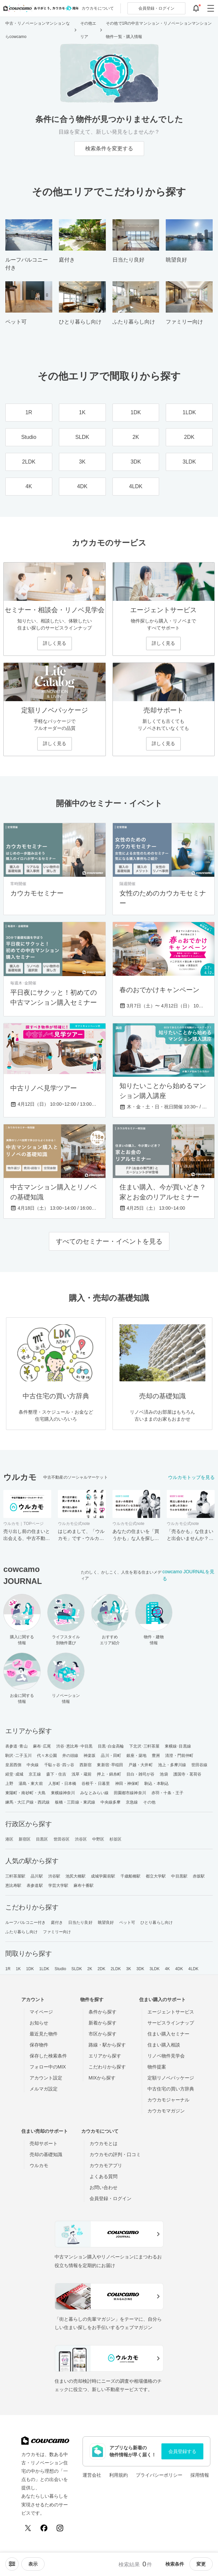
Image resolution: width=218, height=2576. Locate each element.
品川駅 (37, 1876)
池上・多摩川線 (172, 1765)
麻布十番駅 (84, 1885)
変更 (201, 2564)
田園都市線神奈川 (130, 1793)
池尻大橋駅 (76, 1876)
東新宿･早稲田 (110, 1765)
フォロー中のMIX (48, 2066)
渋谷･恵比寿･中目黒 (74, 1746)
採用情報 (199, 2475)
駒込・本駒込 (156, 1783)
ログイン (156, 8)
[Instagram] (60, 2528)
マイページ (41, 2011)
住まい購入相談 (163, 2044)
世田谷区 (62, 1839)
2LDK (116, 1968)
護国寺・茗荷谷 (187, 1774)
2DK (102, 1968)
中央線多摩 (111, 1802)
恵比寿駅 (13, 1885)
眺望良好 (106, 1922)
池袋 (164, 1774)
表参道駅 (35, 1885)
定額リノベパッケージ (170, 2077)
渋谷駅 (54, 1876)
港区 (9, 1839)
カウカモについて (98, 8)
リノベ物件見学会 (166, 2055)
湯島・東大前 (31, 1783)
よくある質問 (103, 2176)
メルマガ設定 (44, 2088)
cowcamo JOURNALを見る (188, 1575)
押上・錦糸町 (109, 1774)
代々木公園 (47, 1755)
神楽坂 (90, 1755)
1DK (30, 1968)
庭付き (57, 1922)
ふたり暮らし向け (21, 1932)
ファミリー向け (57, 1932)
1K (18, 1968)
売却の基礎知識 (46, 2154)
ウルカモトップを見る (191, 1477)
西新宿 (86, 1765)
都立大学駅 (156, 1876)
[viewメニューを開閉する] (33, 2564)
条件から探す (102, 2011)
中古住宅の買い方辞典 (170, 2088)
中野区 (98, 1839)
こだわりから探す (107, 2066)
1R (8, 1968)
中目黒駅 (179, 1876)
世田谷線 (199, 1765)
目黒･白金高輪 (111, 1746)
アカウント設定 (46, 2077)
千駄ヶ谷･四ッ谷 (59, 1765)
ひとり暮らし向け (156, 1922)
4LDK (193, 1968)
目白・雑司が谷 (140, 1774)
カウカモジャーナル (168, 2099)
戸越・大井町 (140, 1765)
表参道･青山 (16, 1746)
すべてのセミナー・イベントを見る (109, 1241)
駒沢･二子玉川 (18, 1755)
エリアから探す (105, 2055)
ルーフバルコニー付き (25, 1922)
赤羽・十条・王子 (167, 1793)
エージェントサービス (170, 2011)
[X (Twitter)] (28, 2528)
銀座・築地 (136, 1755)
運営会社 (92, 2475)
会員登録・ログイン (110, 2198)
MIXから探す (102, 2077)
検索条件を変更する (109, 148)
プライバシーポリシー (159, 2475)
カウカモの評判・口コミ (115, 2154)
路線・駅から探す (107, 2044)
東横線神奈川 (63, 1793)
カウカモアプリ (106, 2165)
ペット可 (127, 1922)
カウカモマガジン (166, 2110)
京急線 (132, 1802)
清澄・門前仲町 (179, 1755)
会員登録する (182, 2451)
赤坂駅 (199, 1876)
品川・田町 (111, 1755)
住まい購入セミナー (168, 2033)
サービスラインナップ (170, 2022)
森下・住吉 (56, 1774)
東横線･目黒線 (178, 1746)
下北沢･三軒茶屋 (144, 1746)
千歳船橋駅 (130, 1876)
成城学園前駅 (103, 1876)
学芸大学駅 (58, 1885)
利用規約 (118, 2475)
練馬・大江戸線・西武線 (27, 1802)
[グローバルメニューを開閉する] (210, 8)
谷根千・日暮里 (96, 1783)
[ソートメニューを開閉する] (12, 2564)
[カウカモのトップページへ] (39, 8)
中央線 (33, 1765)
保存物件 (39, 2044)
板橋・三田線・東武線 (75, 1802)
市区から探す (102, 2033)
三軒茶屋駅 (15, 1876)
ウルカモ (39, 2165)
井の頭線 (70, 1755)
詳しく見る (54, 643)
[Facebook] (44, 2528)
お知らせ (39, 2022)
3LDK (154, 1968)
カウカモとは (103, 2143)
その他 (149, 1802)
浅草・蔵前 (82, 1774)
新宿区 (25, 1839)
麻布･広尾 (42, 1746)
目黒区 (42, 1839)
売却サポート (44, 2143)
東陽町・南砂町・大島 (25, 1793)
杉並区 (115, 1839)
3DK (140, 1968)
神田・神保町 (127, 1783)
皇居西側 (13, 1765)
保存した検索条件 (48, 2055)
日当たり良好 (80, 1922)
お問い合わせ (103, 2187)
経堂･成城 (14, 1774)
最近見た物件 (44, 2033)
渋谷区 (81, 1839)
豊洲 (156, 1755)
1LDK (44, 1968)
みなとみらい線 (94, 1793)
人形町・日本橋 (62, 1783)
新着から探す (102, 2022)
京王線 (35, 1774)
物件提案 (156, 2066)
